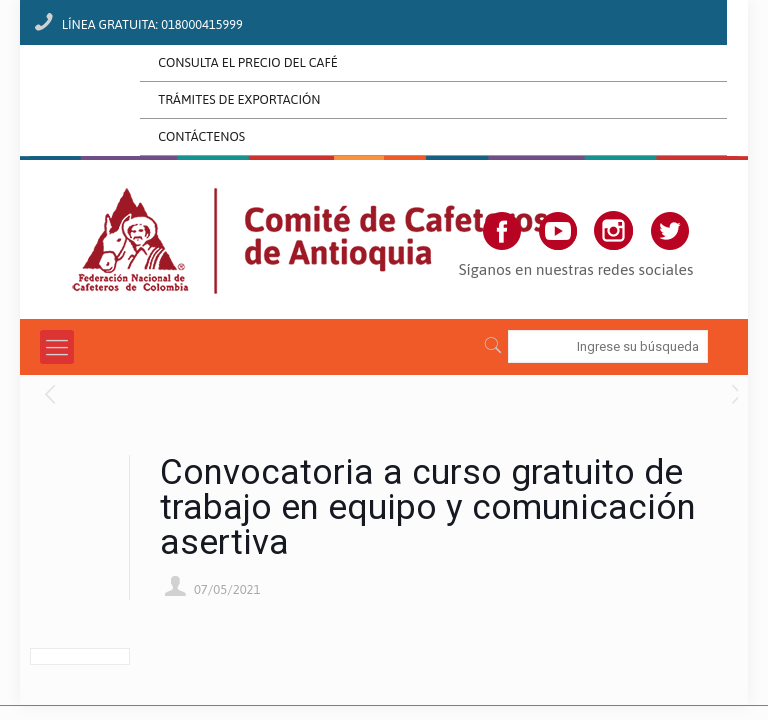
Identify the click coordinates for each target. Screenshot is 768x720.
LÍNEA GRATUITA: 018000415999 (152, 24)
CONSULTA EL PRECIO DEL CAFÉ (247, 62)
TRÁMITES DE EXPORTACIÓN (239, 99)
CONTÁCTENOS (201, 136)
